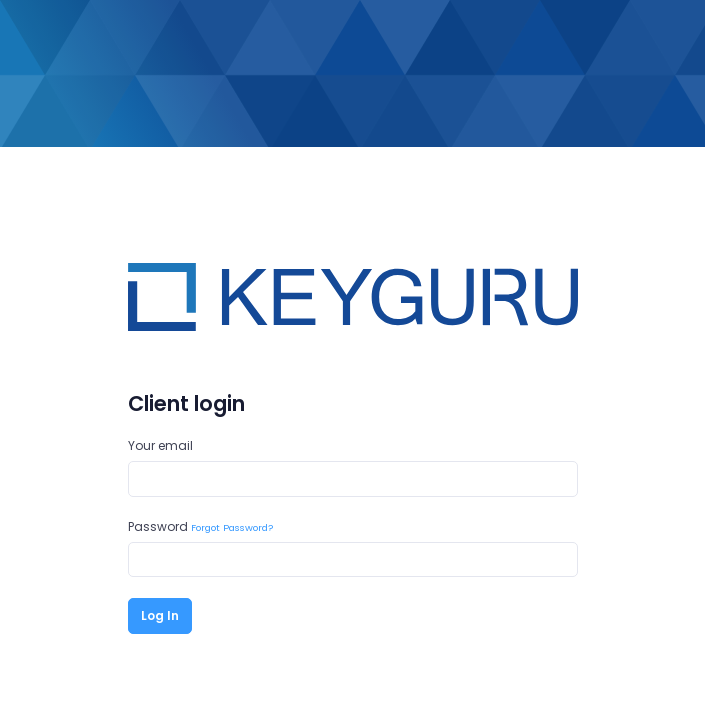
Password (200, 526)
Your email (160, 445)
